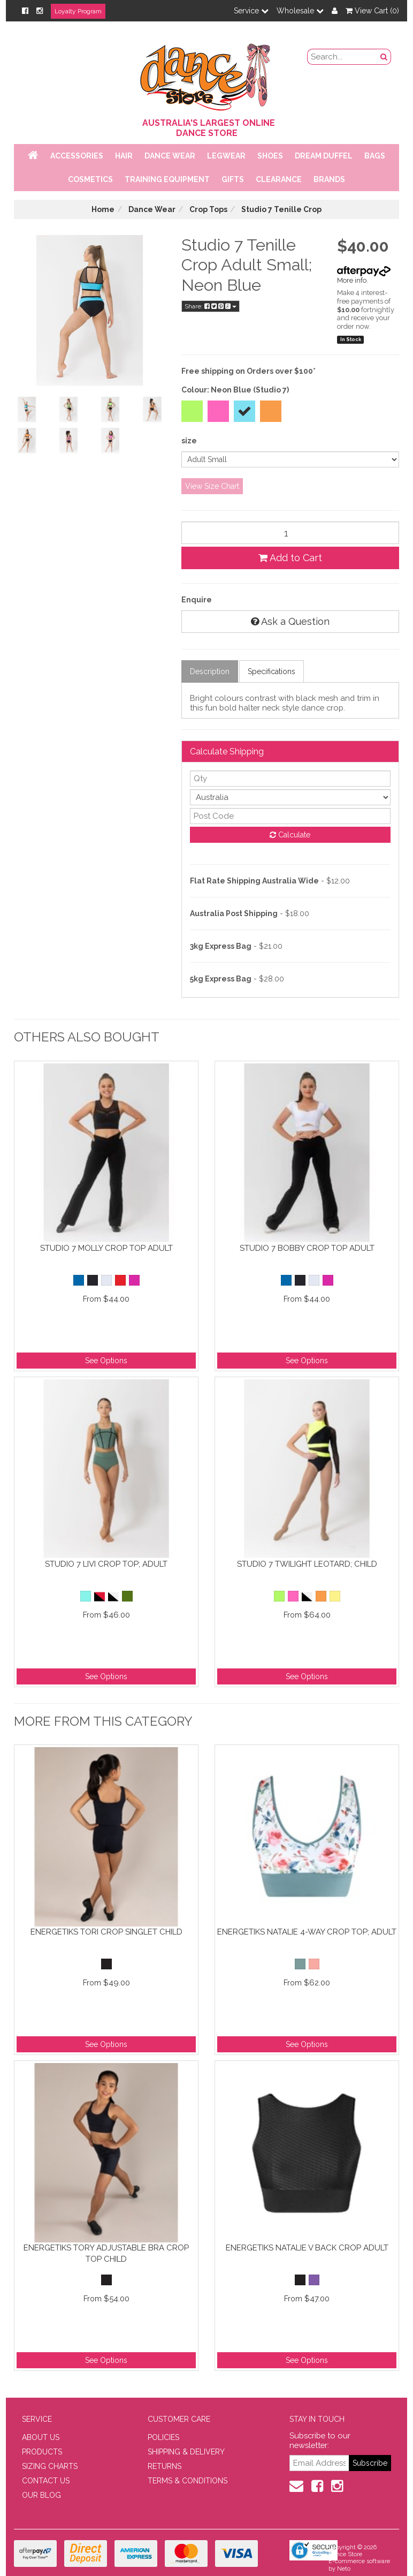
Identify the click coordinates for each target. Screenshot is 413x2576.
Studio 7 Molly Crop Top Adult (106, 1248)
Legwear (226, 156)
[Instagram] (39, 10)
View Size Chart (212, 486)
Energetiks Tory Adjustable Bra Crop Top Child (106, 2253)
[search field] (342, 57)
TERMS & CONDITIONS (187, 2480)
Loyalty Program (78, 11)
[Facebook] (25, 10)
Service (251, 10)
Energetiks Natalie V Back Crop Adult (307, 2248)
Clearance (279, 179)
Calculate (290, 834)
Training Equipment (167, 179)
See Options (106, 1360)
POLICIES (163, 2437)
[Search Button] (384, 57)
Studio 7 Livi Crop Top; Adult (106, 1564)
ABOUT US (40, 2437)
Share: (210, 306)
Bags (374, 156)
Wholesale (300, 10)
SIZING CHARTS (50, 2466)
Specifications (271, 671)
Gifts (232, 179)
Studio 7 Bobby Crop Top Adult (307, 1248)
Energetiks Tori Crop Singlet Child (106, 1932)
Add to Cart (290, 557)
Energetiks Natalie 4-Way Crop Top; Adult (306, 1932)
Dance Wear (169, 156)
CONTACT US (46, 2480)
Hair (124, 156)
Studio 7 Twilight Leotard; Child (307, 1564)
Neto (343, 2568)
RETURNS (164, 2466)
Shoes (270, 156)
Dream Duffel (324, 156)
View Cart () (372, 10)
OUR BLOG (41, 2495)
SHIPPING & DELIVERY (186, 2451)
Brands (329, 179)
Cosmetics (90, 179)
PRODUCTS (42, 2451)
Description (210, 671)
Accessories (76, 156)
